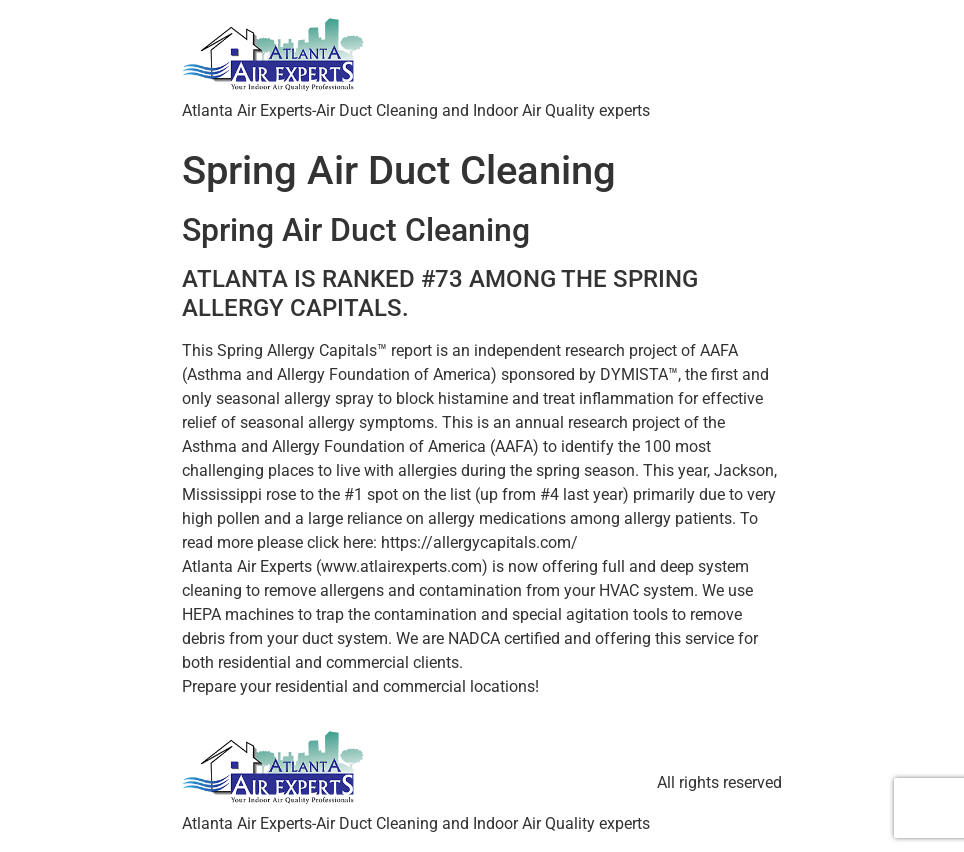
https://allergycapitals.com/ (479, 542)
